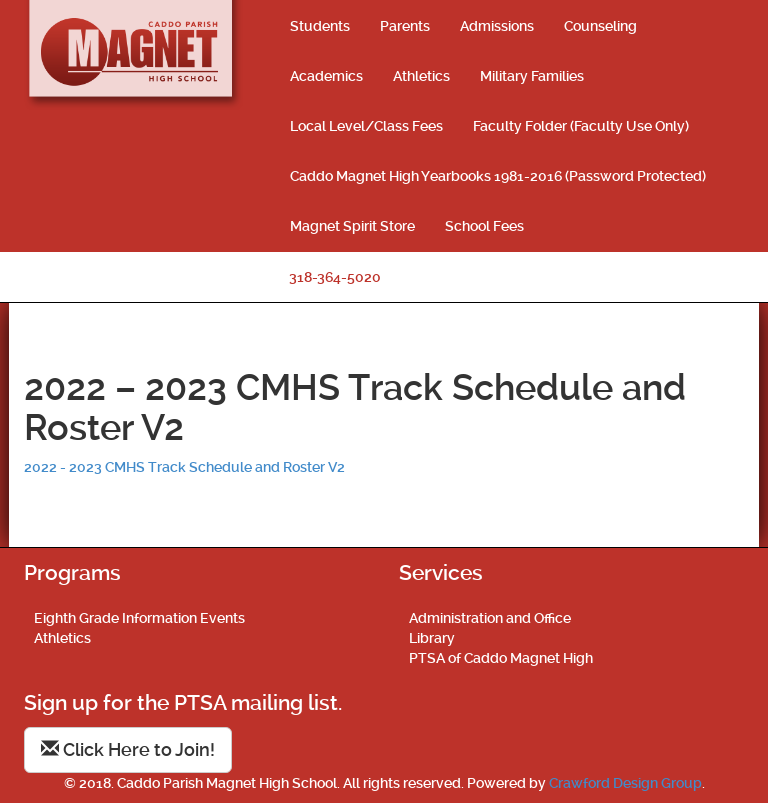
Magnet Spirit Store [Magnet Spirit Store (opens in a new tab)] (352, 226)
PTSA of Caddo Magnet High (501, 658)
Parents (405, 26)
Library (432, 638)
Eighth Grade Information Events (139, 618)
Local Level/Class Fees (366, 126)
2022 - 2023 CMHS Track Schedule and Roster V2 (184, 467)
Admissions (497, 26)
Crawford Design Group (625, 783)
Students (320, 26)
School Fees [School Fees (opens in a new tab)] (484, 226)
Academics (326, 76)
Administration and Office (490, 618)
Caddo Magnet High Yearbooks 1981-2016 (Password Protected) (498, 176)
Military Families (532, 76)
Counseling (600, 26)
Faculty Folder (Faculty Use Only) (581, 126)
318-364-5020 (335, 277)
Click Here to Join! (128, 749)
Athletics (421, 76)
